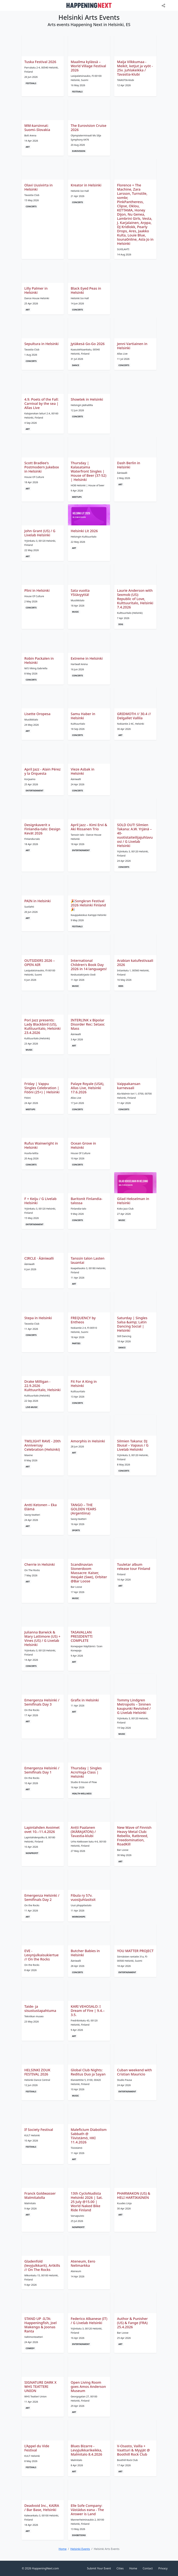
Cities (120, 2568)
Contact (148, 2568)
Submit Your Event (99, 2568)
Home (133, 2568)
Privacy (163, 2568)
